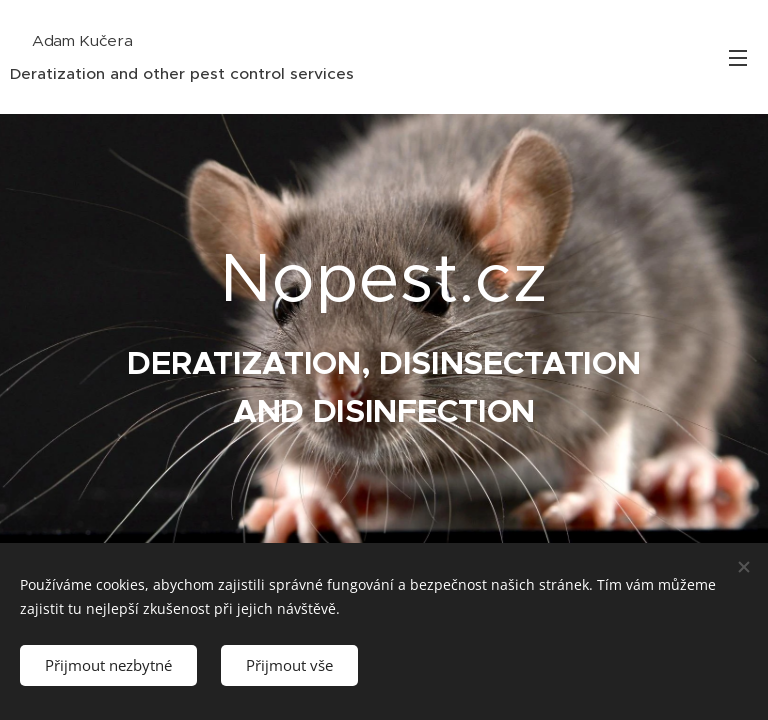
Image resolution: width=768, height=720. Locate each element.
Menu (738, 58)
